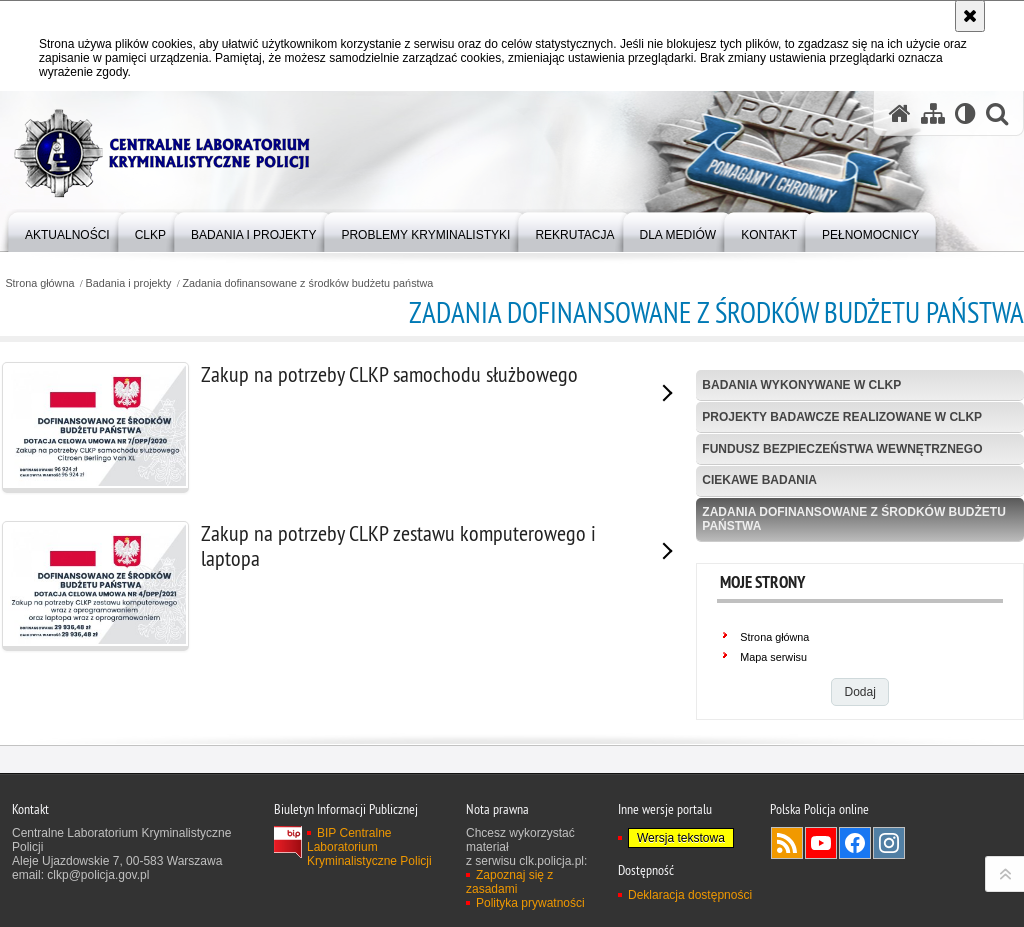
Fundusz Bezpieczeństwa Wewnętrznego (842, 449)
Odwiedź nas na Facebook (855, 887)
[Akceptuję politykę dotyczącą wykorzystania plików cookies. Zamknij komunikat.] (970, 16)
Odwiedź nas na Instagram (889, 887)
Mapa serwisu (773, 657)
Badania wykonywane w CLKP (801, 385)
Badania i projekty (129, 283)
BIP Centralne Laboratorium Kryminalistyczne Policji (369, 891)
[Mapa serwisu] (933, 113)
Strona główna (39, 283)
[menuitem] (67, 230)
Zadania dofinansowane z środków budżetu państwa (307, 283)
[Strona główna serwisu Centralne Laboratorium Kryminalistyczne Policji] (900, 113)
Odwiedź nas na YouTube (821, 887)
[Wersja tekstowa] (965, 113)
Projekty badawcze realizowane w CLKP (842, 417)
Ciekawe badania (759, 480)
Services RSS (787, 887)
